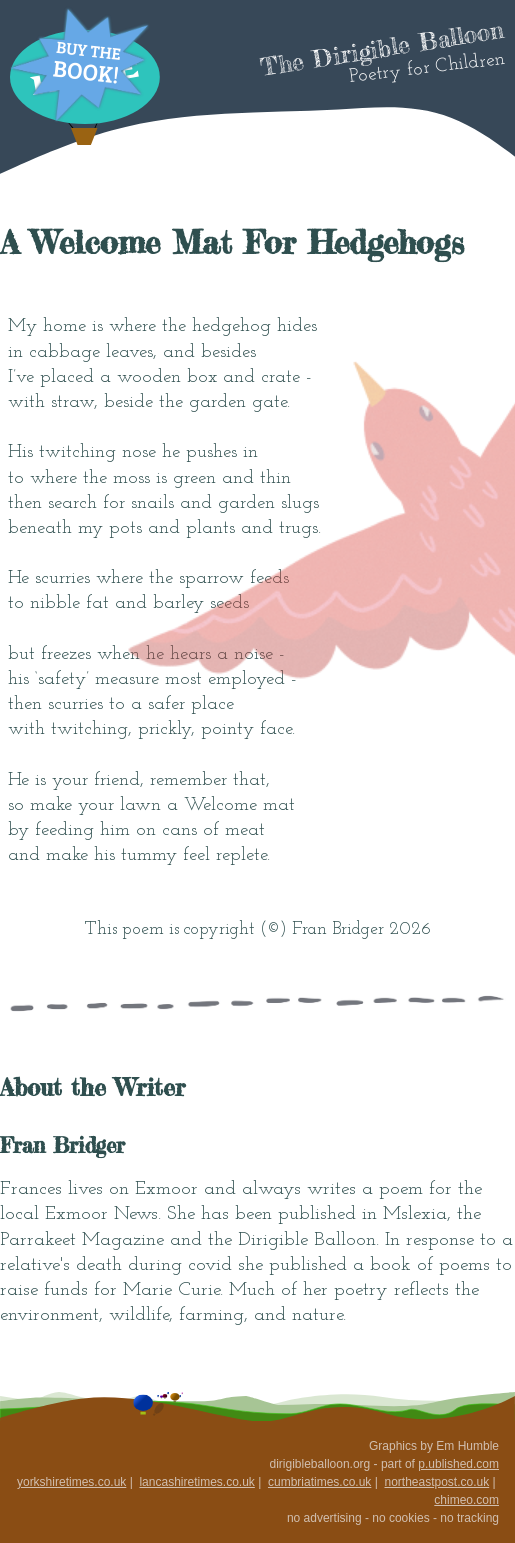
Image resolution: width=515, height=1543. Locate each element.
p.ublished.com (458, 1464)
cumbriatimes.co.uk (319, 1482)
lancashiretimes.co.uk (196, 1482)
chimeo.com (466, 1500)
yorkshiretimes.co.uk (71, 1482)
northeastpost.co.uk (436, 1482)
